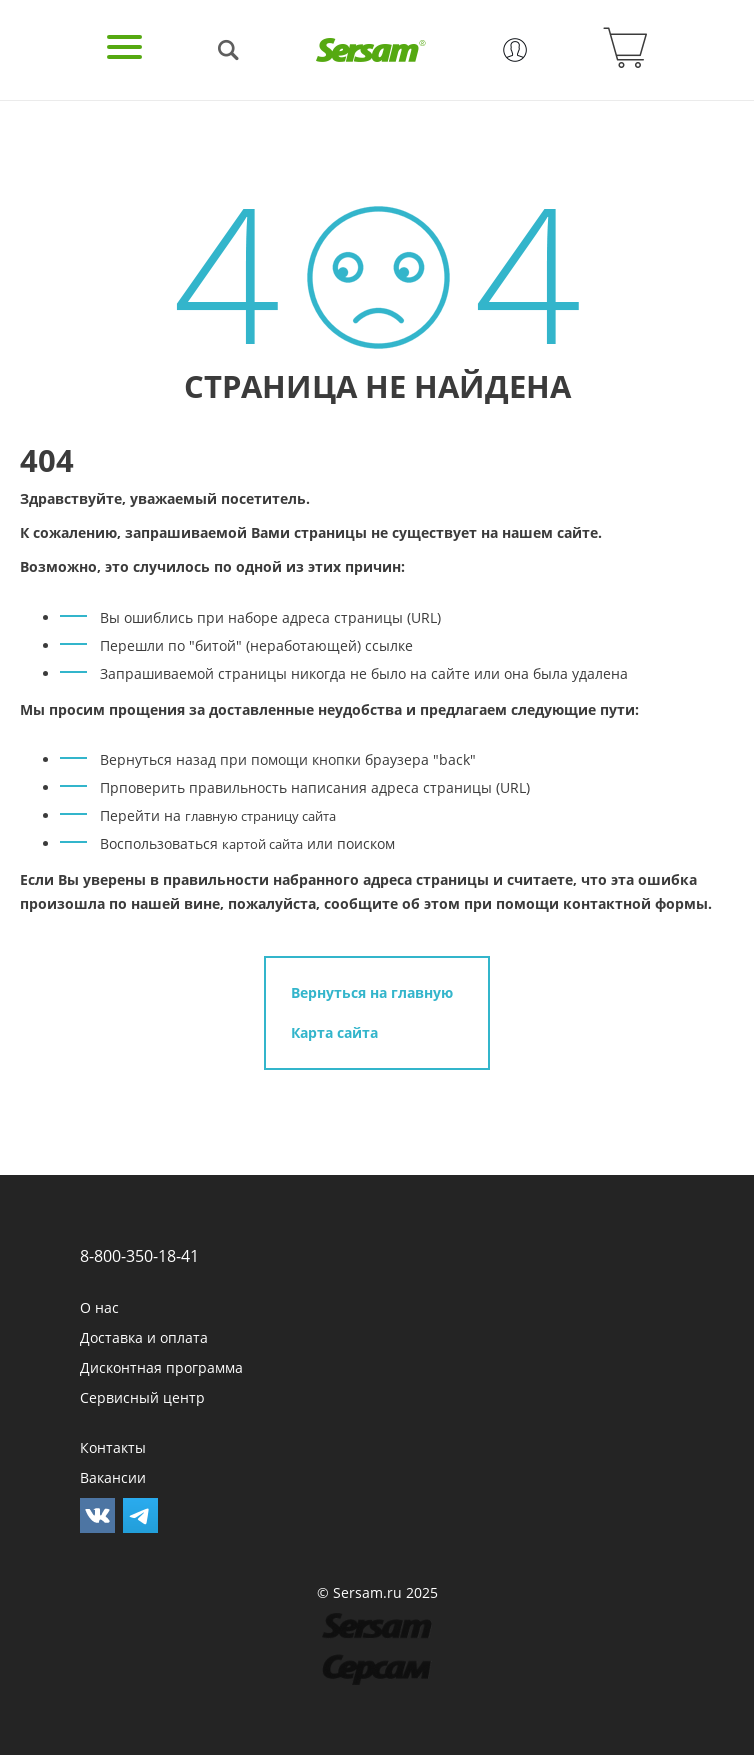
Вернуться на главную (372, 992)
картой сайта (262, 844)
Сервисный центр (142, 1397)
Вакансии (113, 1477)
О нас (99, 1307)
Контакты (113, 1447)
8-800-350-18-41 (139, 1256)
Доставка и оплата (144, 1337)
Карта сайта (334, 1032)
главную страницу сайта (260, 816)
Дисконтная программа (161, 1367)
